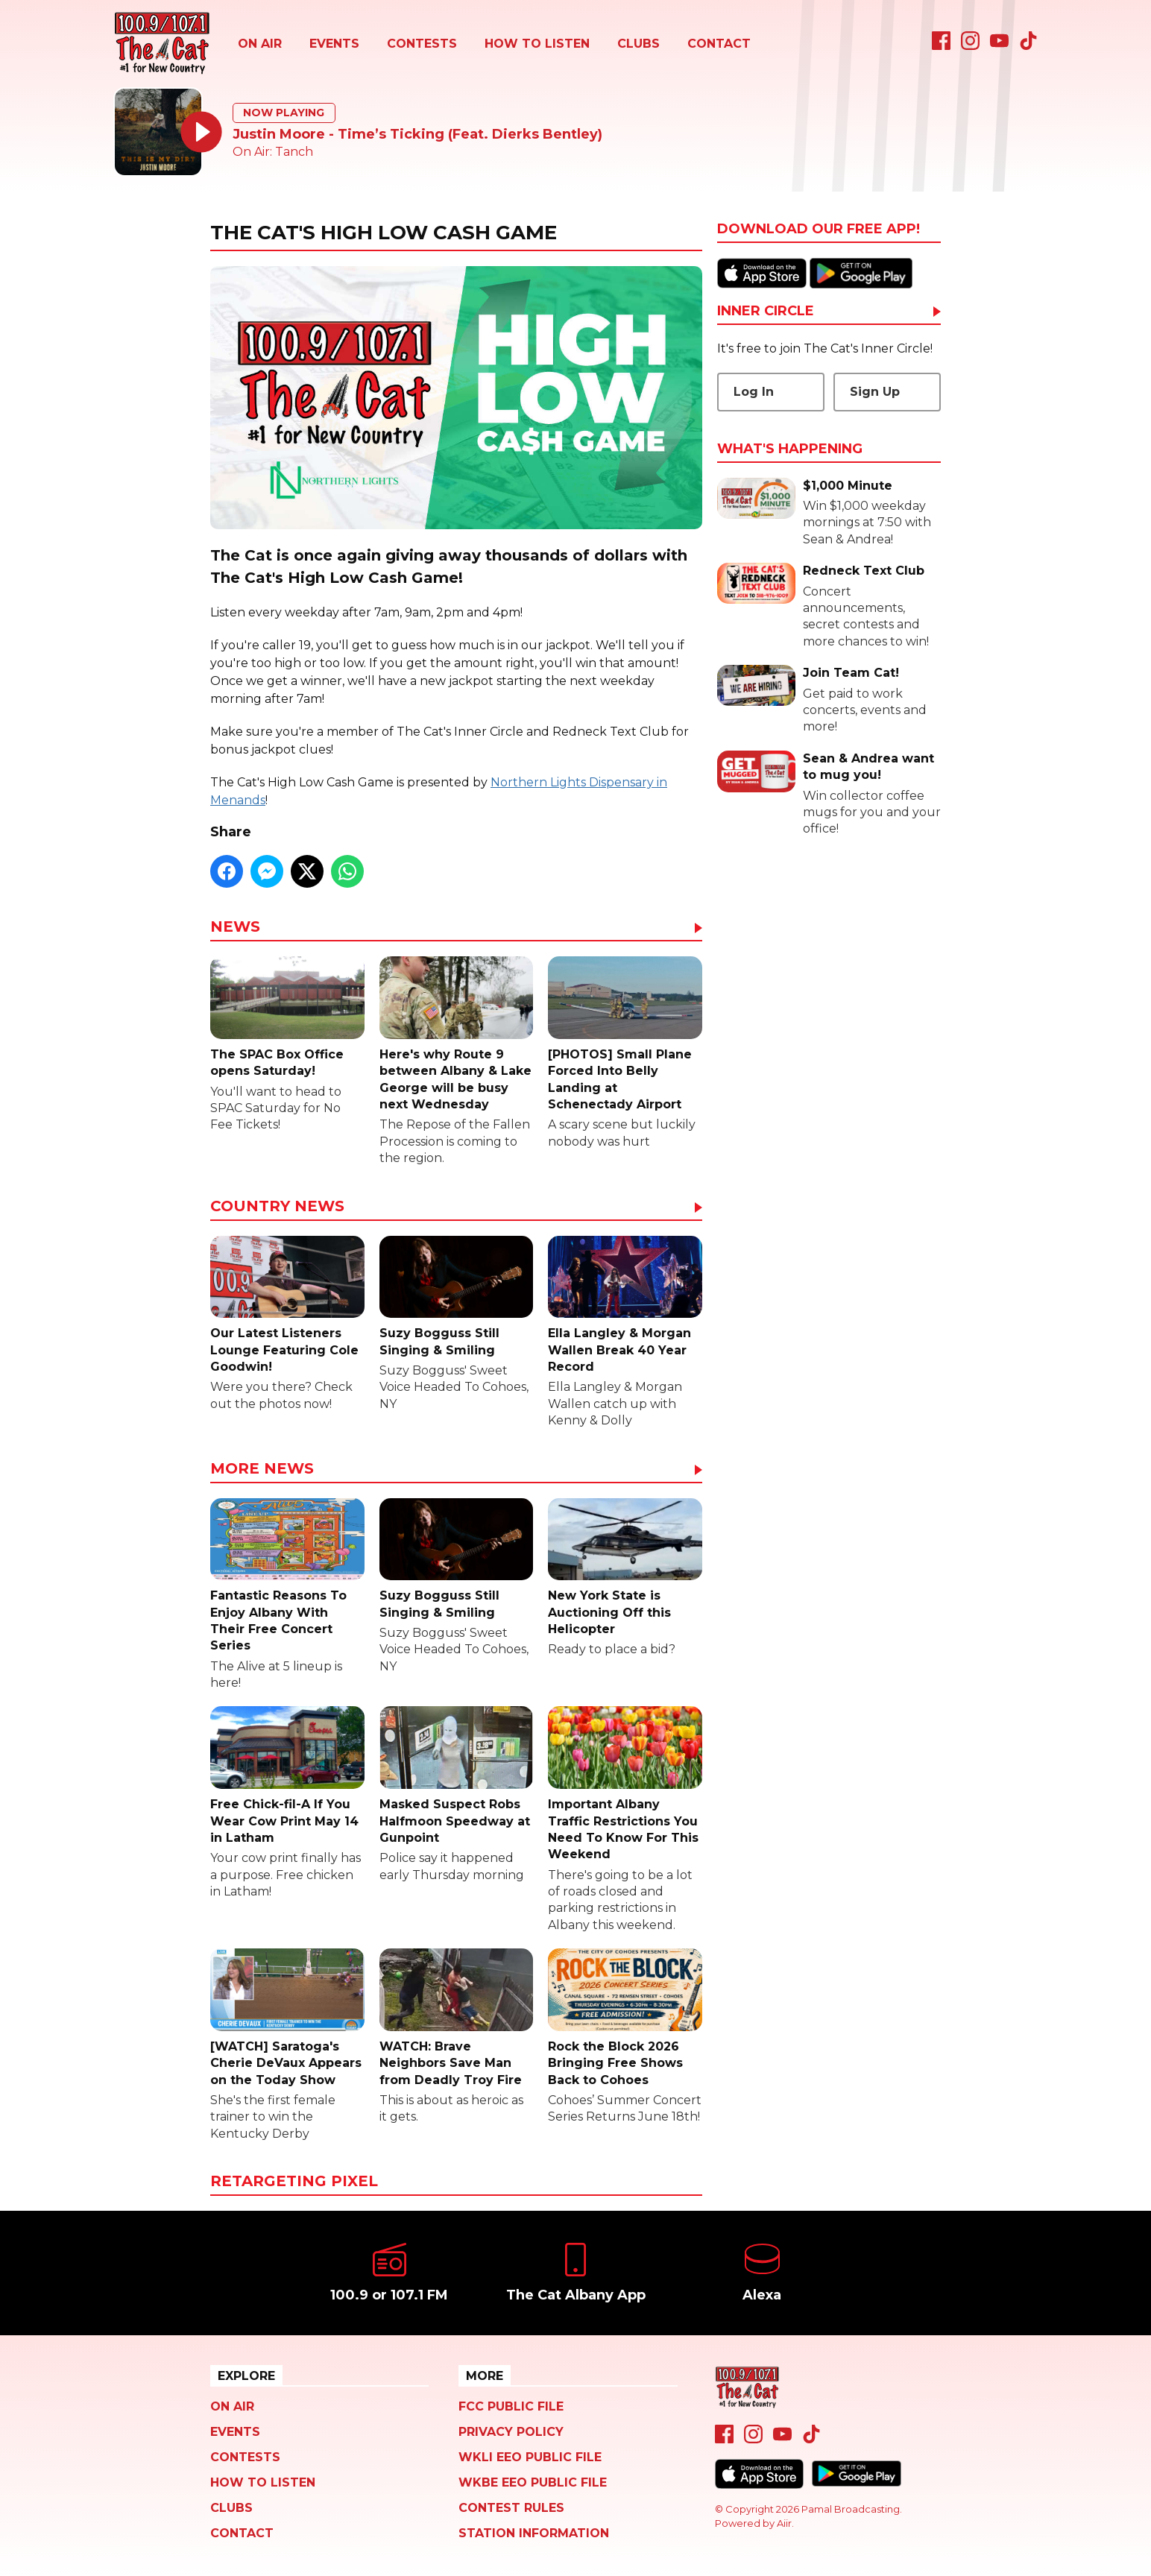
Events (334, 44)
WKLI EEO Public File (530, 2457)
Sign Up (875, 392)
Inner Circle (765, 311)
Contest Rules (511, 2508)
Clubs (638, 44)
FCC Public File (511, 2406)
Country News (277, 1207)
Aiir (784, 2523)
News (235, 927)
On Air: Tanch (273, 152)
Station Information (533, 2533)
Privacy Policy (511, 2432)
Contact (719, 44)
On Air (260, 44)
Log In (754, 392)
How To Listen (537, 44)
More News (262, 1469)
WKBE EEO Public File (532, 2482)
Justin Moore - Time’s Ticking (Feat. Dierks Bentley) (417, 134)
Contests (422, 44)
